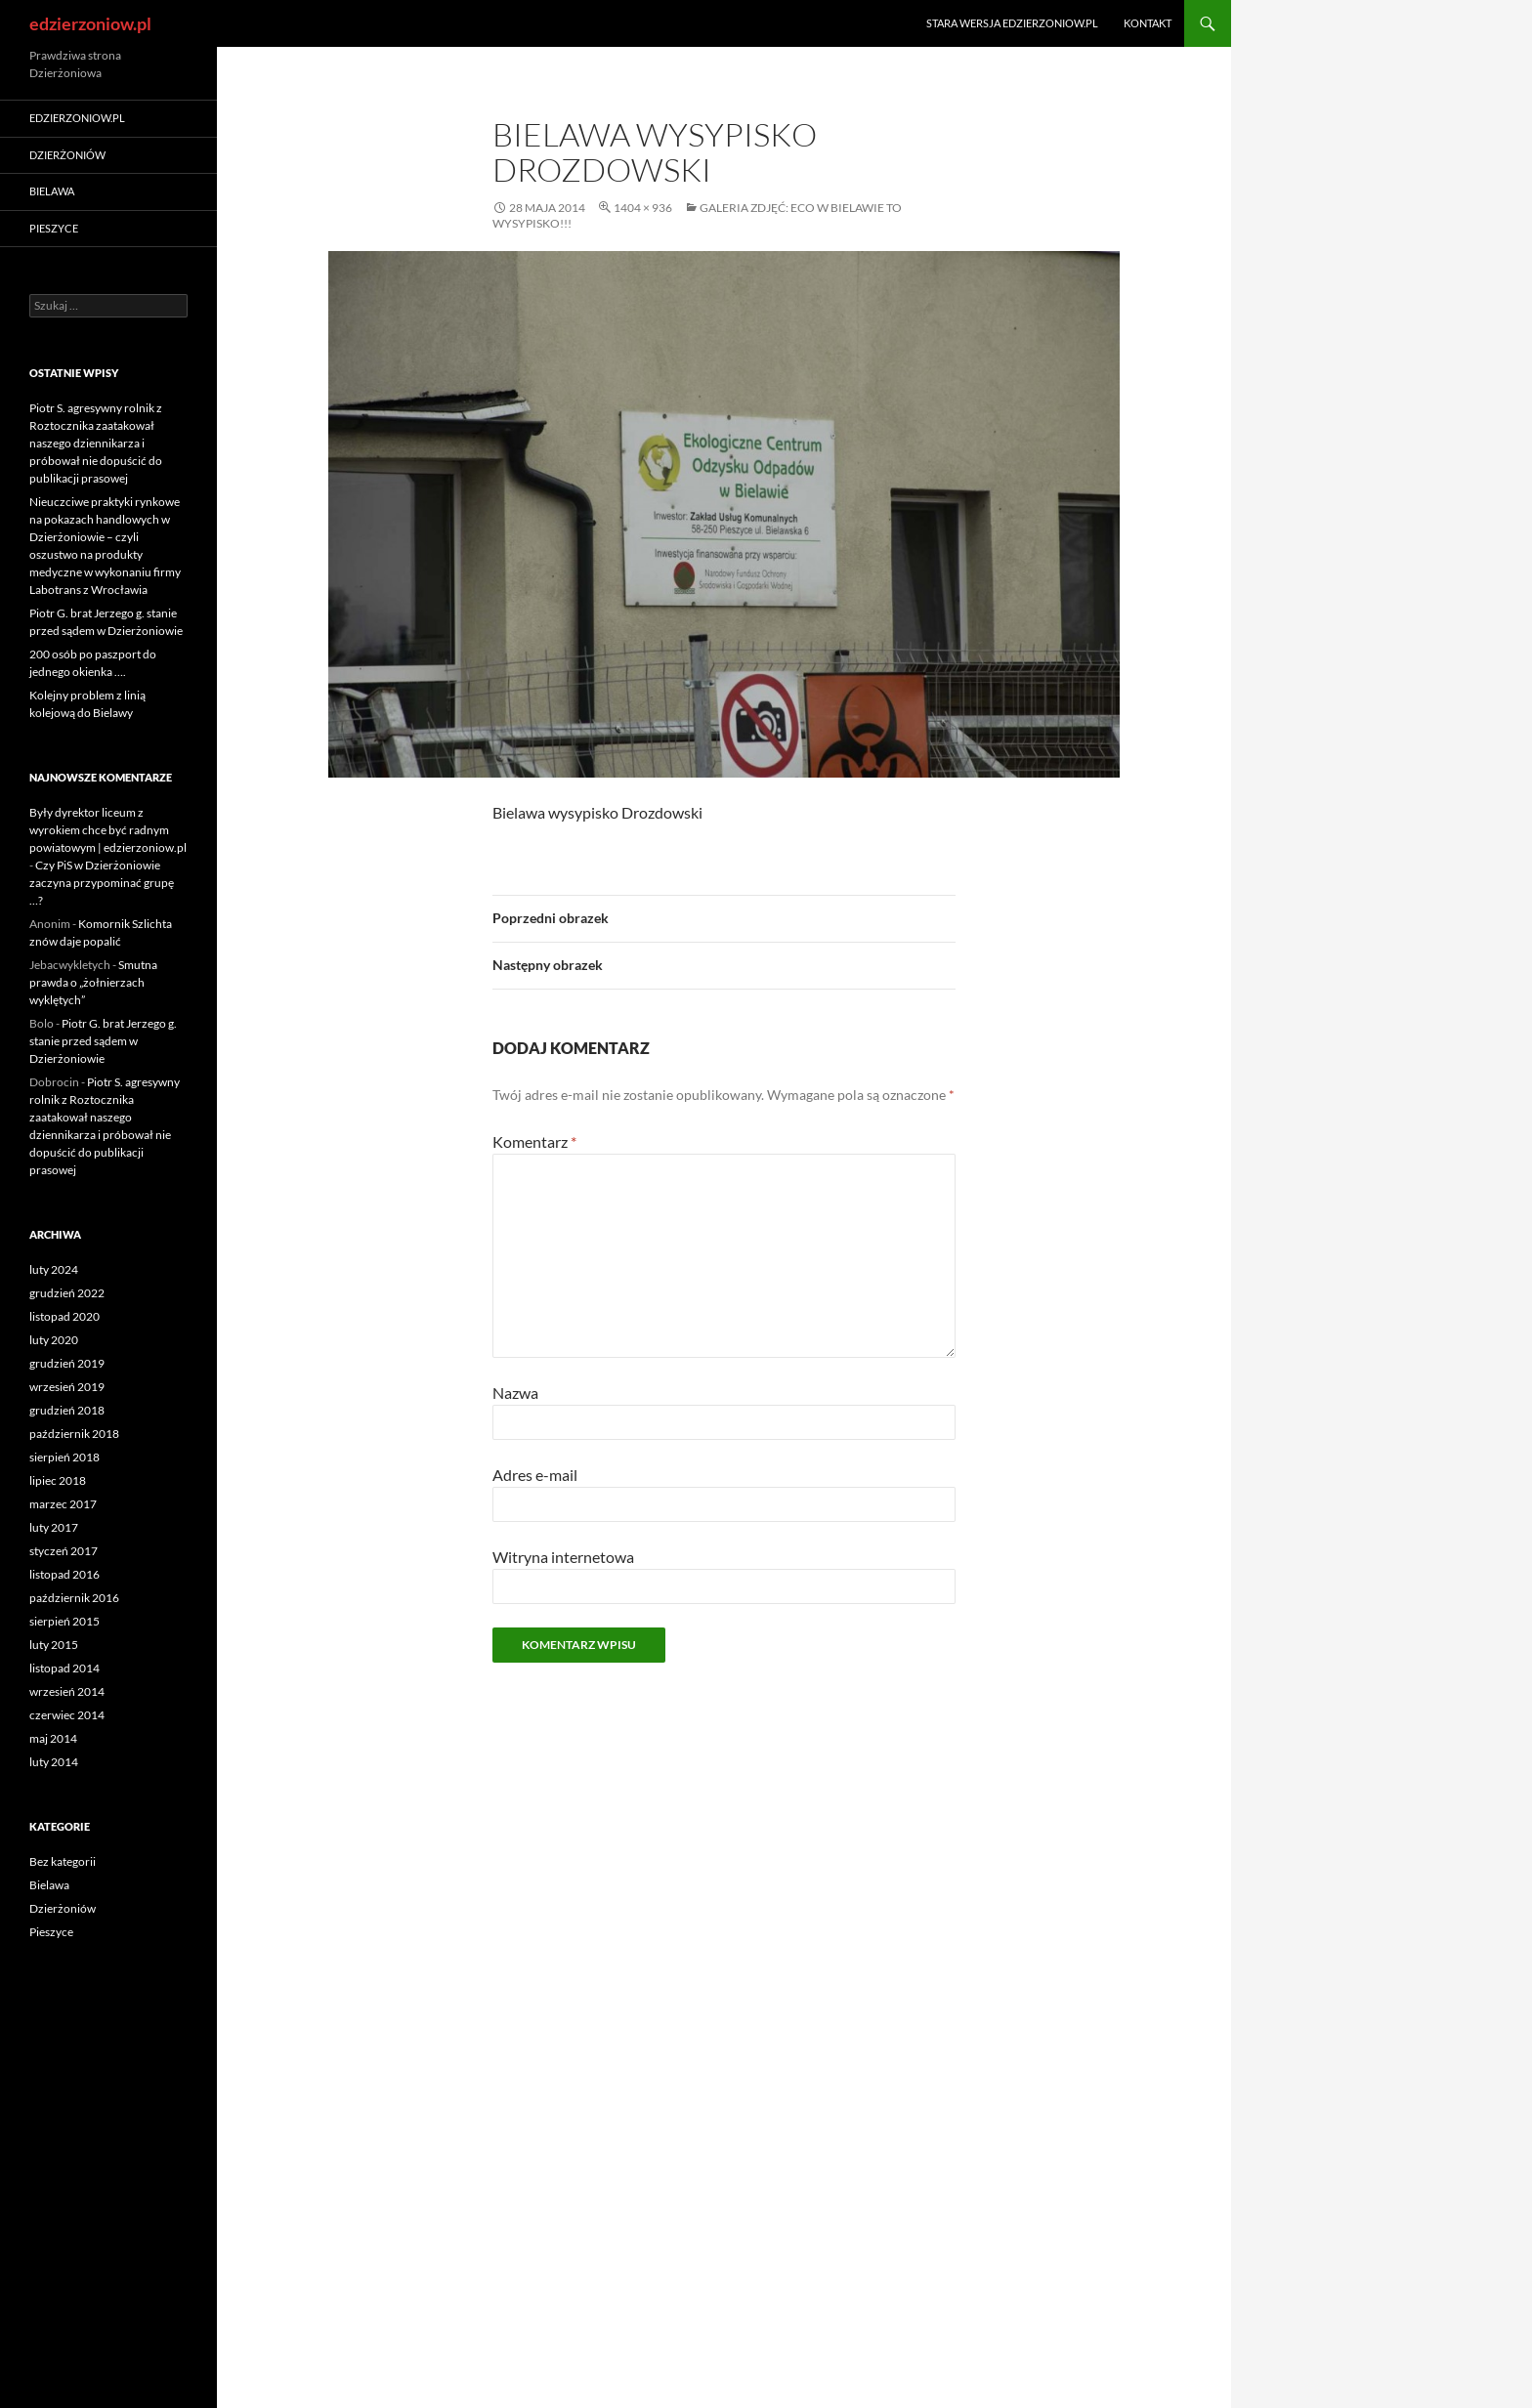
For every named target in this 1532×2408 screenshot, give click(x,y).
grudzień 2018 (67, 1410)
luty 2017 (53, 1527)
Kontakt (1147, 23)
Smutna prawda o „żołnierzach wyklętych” (93, 982)
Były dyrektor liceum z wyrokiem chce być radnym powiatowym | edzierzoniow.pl (108, 830)
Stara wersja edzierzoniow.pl (1012, 23)
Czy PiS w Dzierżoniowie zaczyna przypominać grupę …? (101, 883)
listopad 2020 (64, 1316)
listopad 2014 (64, 1668)
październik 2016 (74, 1597)
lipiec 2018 (57, 1480)
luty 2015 (53, 1644)
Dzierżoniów (67, 154)
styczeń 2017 (63, 1550)
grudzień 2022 (67, 1293)
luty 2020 (53, 1339)
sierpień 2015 (64, 1621)
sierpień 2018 (64, 1457)
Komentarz (534, 1141)
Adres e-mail (534, 1474)
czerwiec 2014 (67, 1715)
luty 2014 (53, 1761)
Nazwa (515, 1392)
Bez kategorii (62, 1861)
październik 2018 (74, 1433)
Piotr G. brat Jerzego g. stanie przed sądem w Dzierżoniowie (103, 1041)
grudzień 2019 (67, 1363)
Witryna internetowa (563, 1556)
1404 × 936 (643, 207)
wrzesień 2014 (67, 1691)
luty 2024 (53, 1269)
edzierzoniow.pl (90, 23)
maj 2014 (53, 1738)
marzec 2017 (63, 1504)
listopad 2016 (64, 1574)
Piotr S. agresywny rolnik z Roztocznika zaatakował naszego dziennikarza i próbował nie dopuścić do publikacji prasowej (95, 443)
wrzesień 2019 (67, 1386)
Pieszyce (53, 228)
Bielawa (51, 191)
